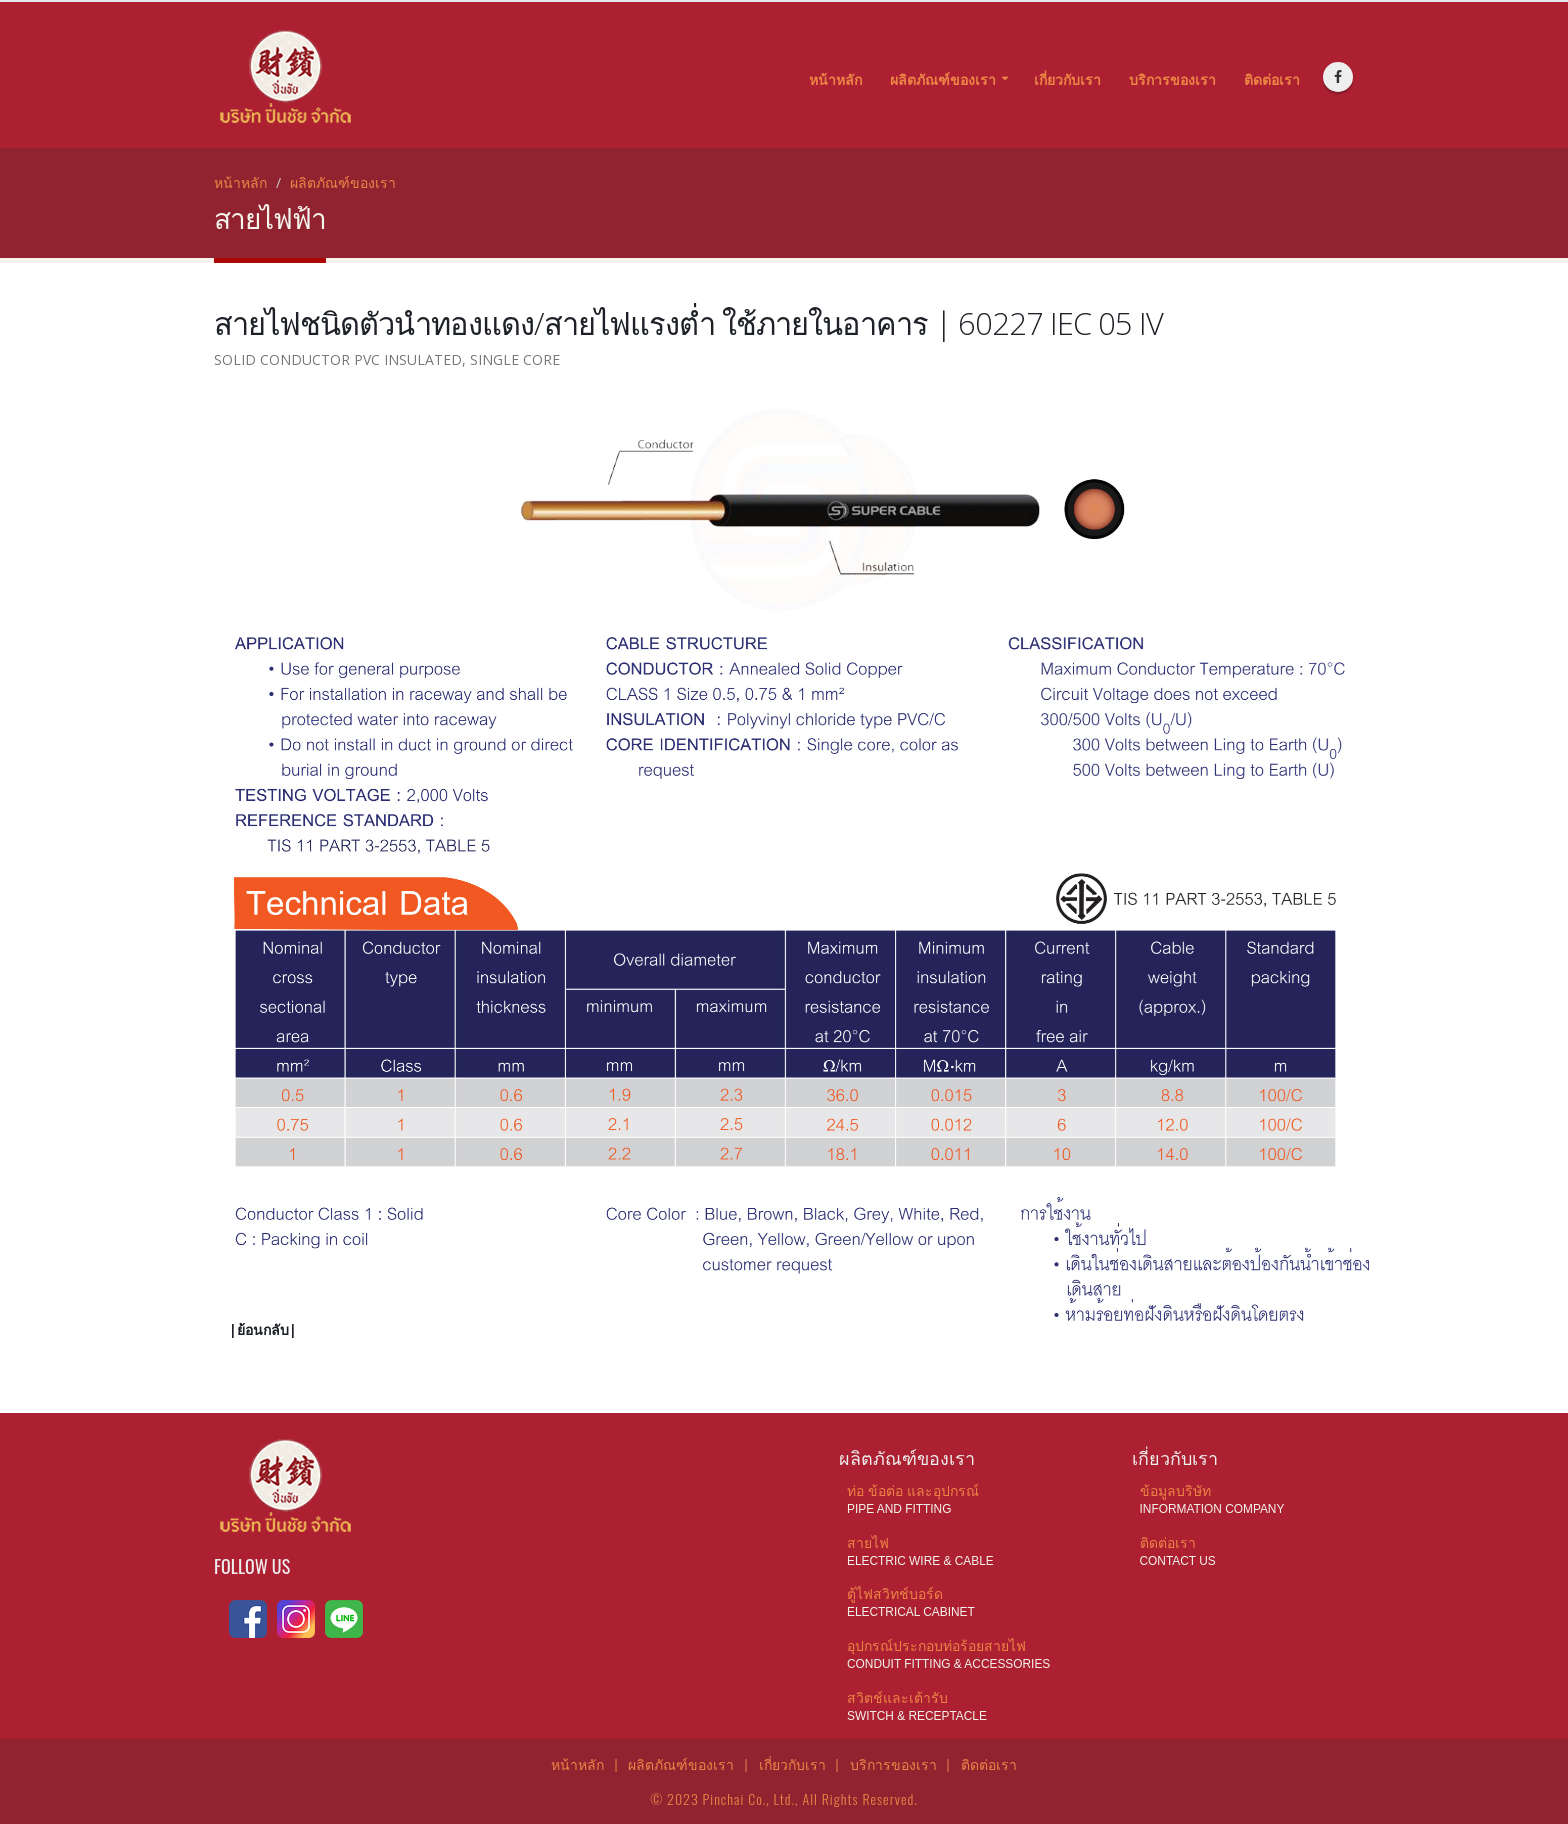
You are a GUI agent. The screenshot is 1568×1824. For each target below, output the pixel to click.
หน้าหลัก (835, 79)
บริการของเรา (1172, 79)
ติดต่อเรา (1272, 79)
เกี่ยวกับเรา (1067, 79)
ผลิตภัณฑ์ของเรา (943, 79)
